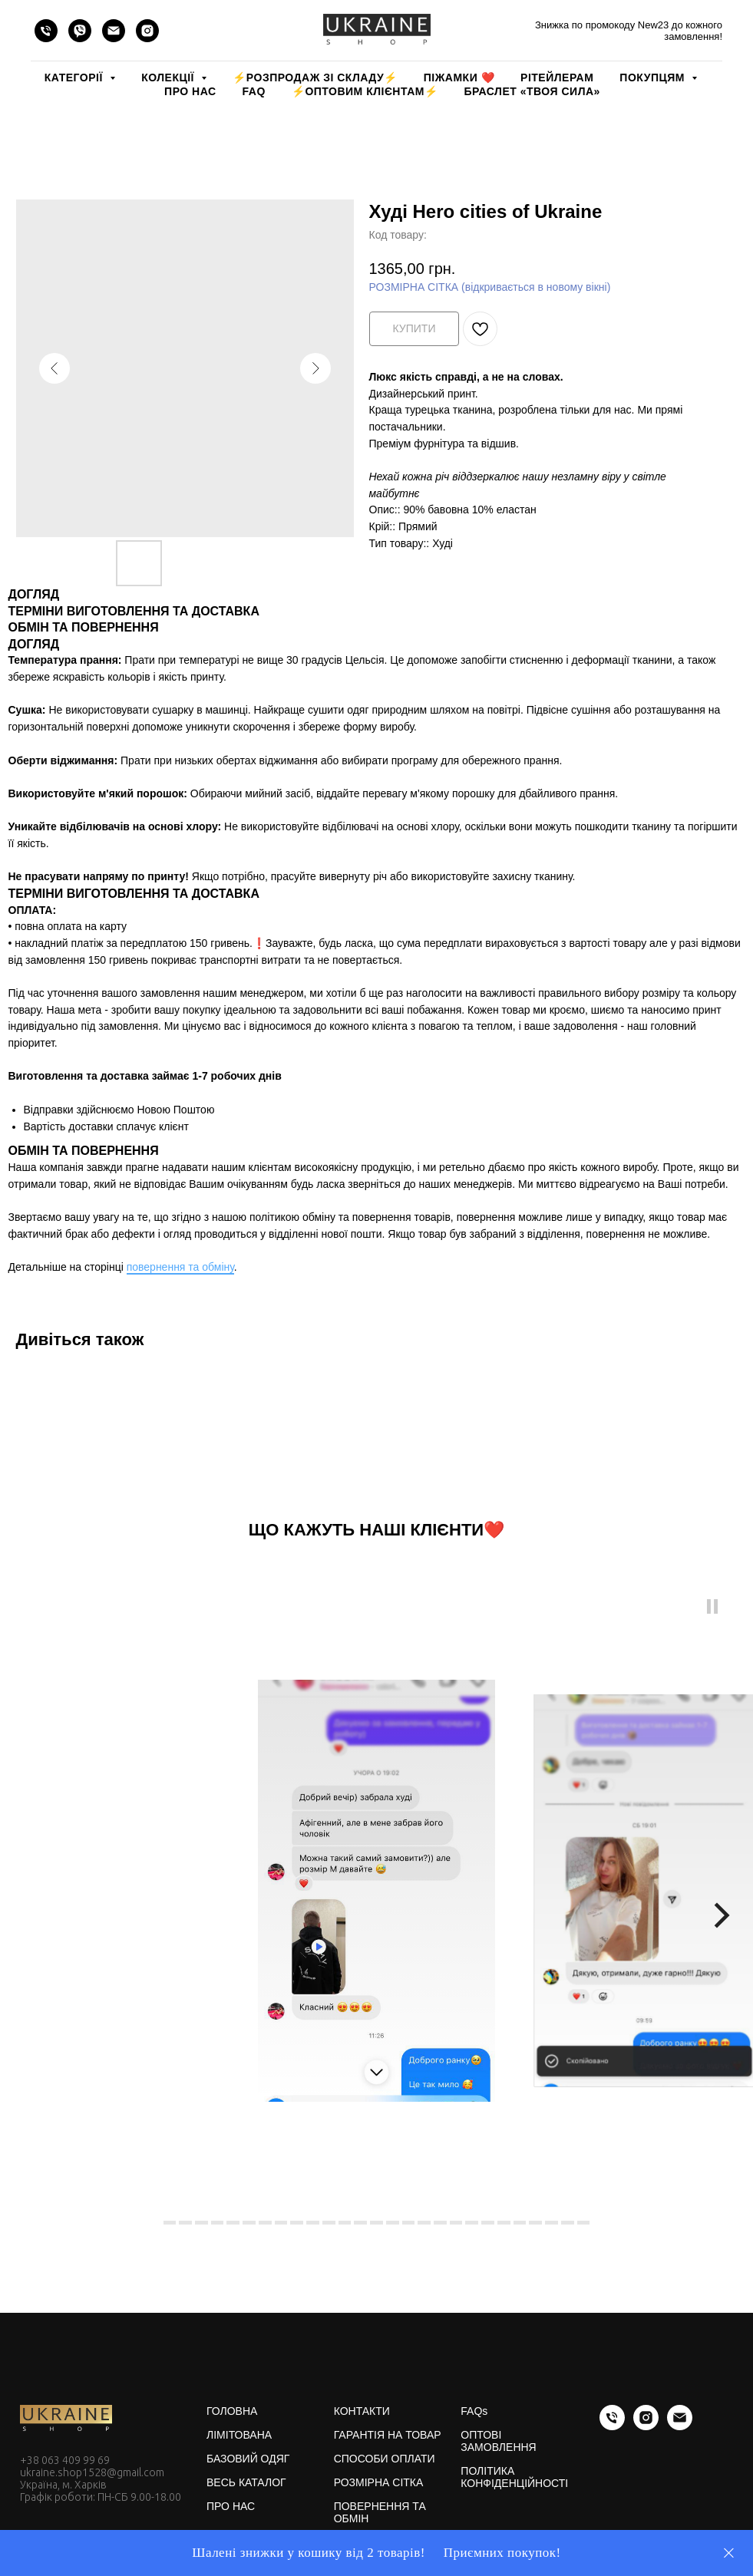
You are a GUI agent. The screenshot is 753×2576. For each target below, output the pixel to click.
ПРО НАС (190, 91)
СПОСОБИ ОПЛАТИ (384, 2458)
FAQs (474, 2411)
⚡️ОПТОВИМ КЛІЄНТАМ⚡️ (365, 91)
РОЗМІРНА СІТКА (379, 2482)
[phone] (46, 30)
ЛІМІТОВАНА (239, 2435)
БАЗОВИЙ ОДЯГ (247, 2458)
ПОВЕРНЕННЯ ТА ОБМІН (380, 2512)
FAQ (254, 91)
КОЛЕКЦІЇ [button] (169, 77)
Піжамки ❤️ (459, 77)
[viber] (79, 30)
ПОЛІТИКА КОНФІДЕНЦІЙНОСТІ (514, 2477)
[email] (113, 30)
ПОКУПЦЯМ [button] (653, 77)
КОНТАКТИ (362, 2411)
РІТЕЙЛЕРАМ (556, 77)
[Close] (729, 2553)
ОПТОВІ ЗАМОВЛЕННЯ (498, 2441)
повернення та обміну (180, 1267)
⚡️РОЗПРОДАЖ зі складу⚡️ (315, 77)
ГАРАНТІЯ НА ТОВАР (387, 2435)
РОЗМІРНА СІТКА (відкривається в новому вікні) (490, 287)
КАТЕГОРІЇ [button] (75, 77)
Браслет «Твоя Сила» (531, 91)
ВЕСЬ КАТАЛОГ (246, 2482)
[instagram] (147, 30)
